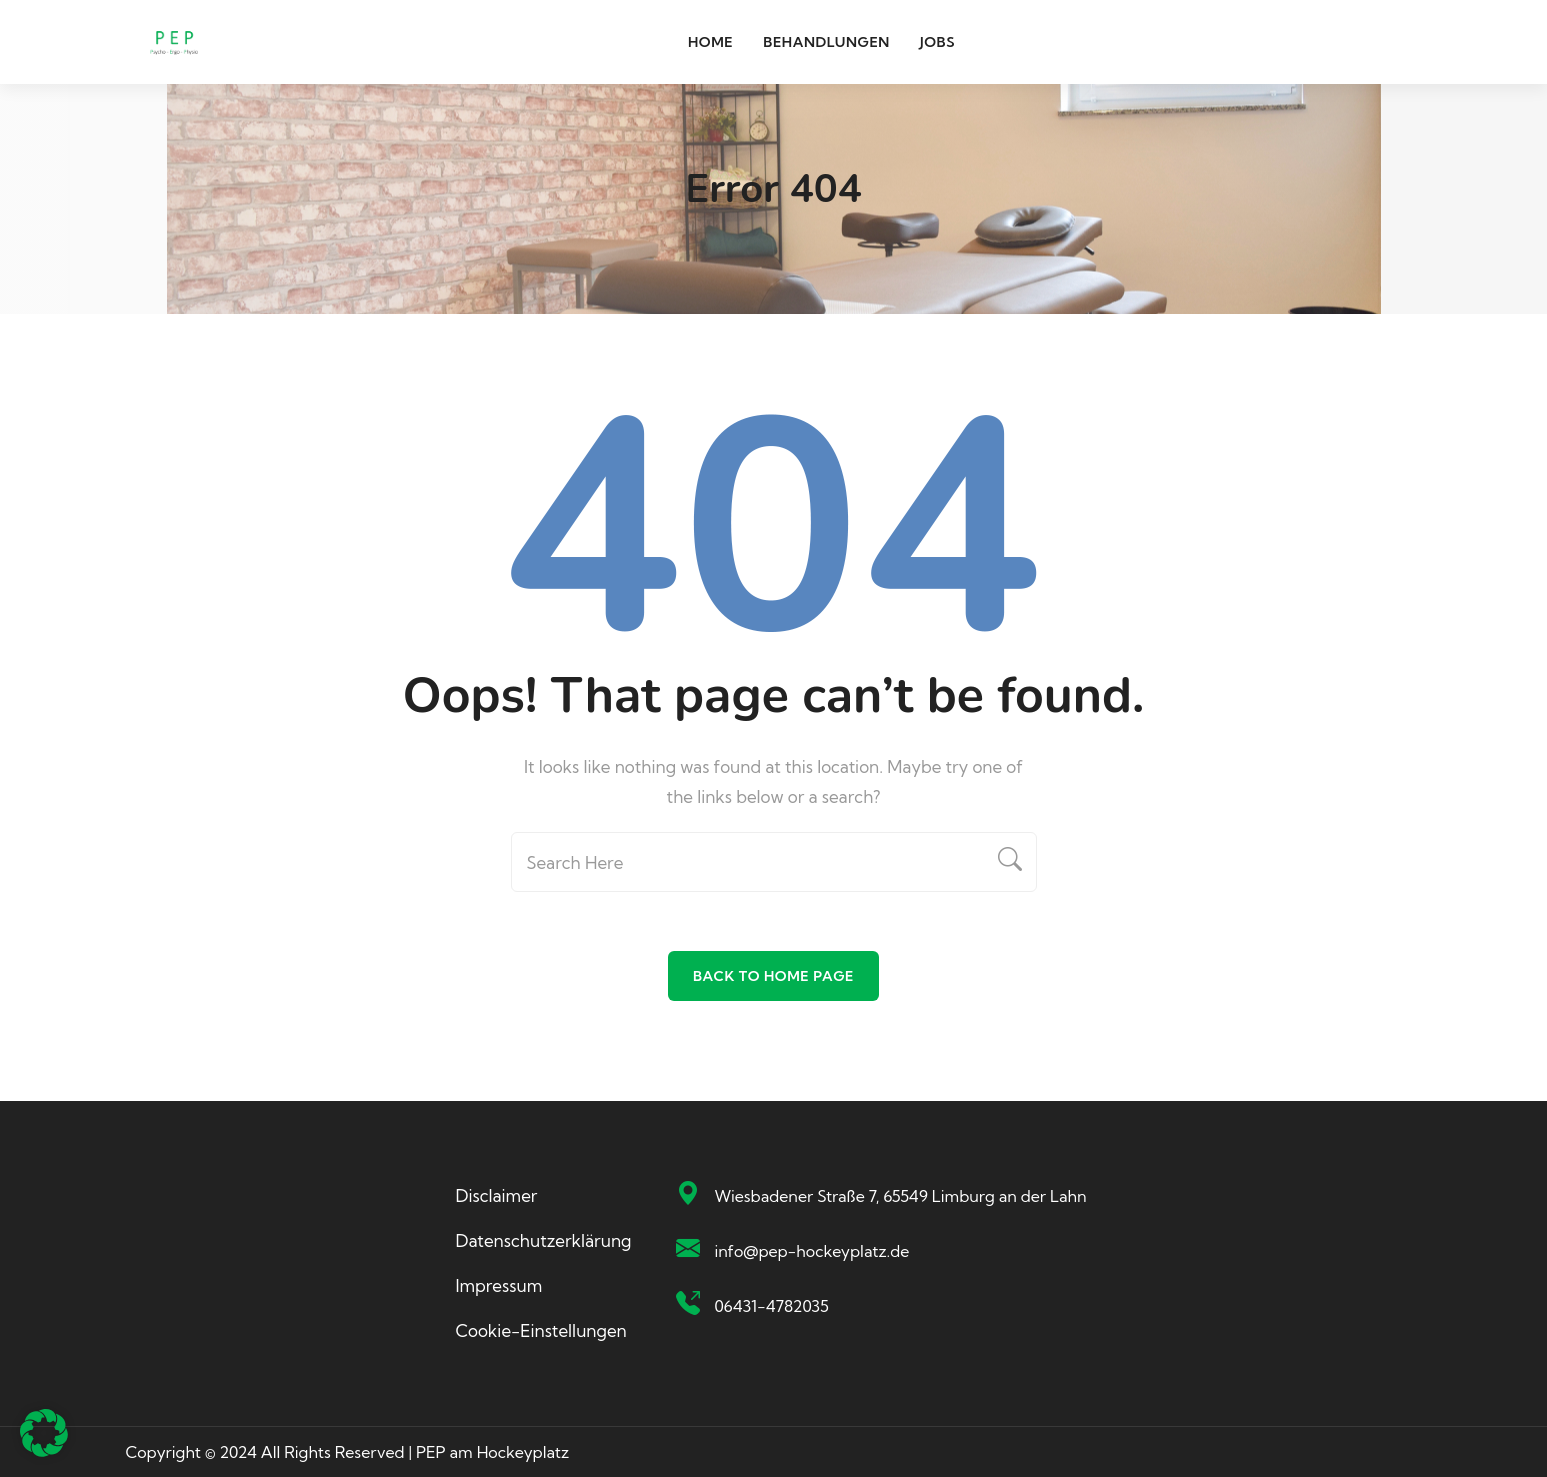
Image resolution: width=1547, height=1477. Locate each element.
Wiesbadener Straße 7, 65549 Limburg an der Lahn (901, 1196)
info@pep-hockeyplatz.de (812, 1251)
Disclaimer (497, 1195)
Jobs (937, 42)
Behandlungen (826, 42)
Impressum (499, 1285)
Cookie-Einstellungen (541, 1330)
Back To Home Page (773, 976)
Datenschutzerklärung (544, 1240)
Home (710, 42)
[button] (44, 1433)
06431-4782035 (772, 1306)
